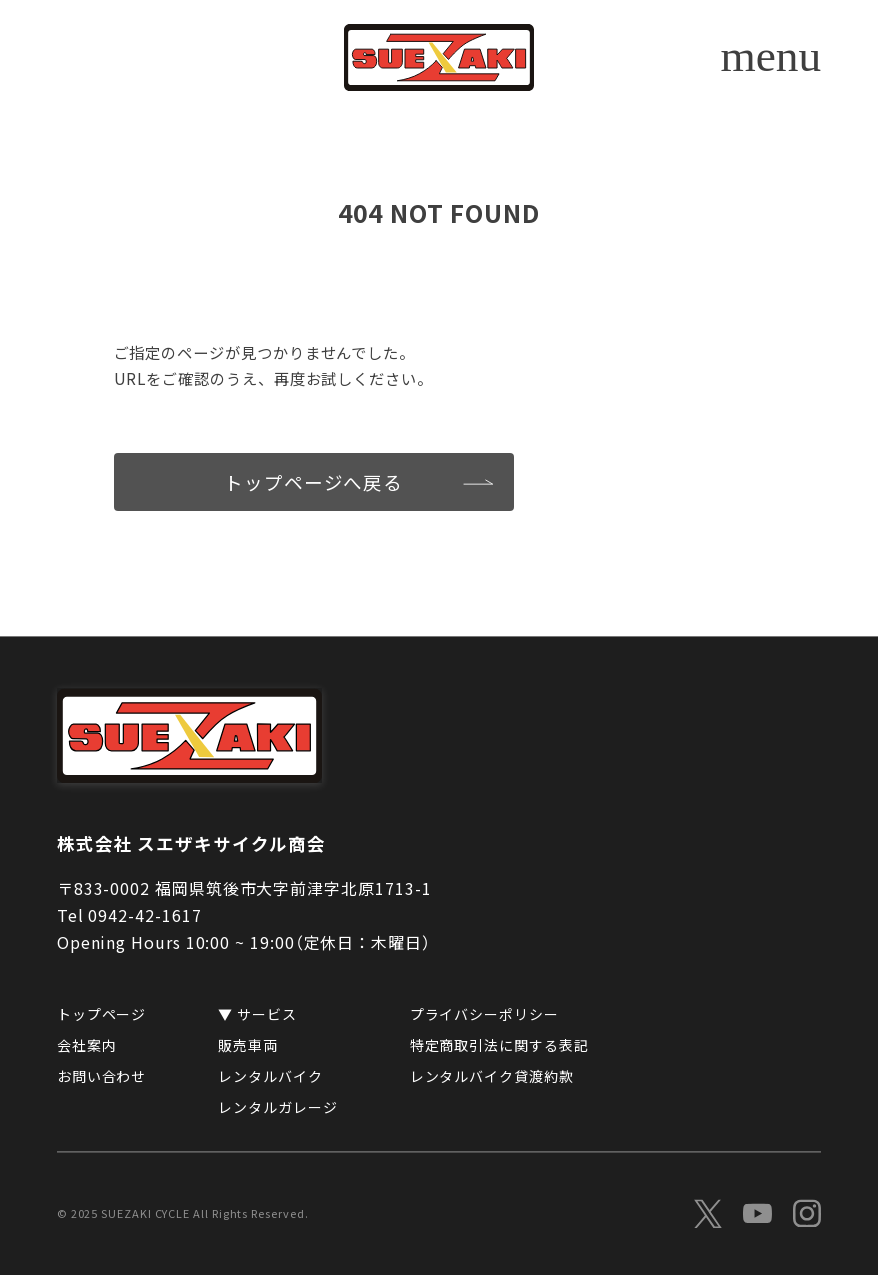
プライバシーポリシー (484, 1015)
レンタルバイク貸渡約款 (492, 1076)
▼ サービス (257, 1015)
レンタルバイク (270, 1076)
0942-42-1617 (144, 916)
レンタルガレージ (277, 1107)
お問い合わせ (102, 1076)
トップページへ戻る (313, 481)
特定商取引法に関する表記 (499, 1046)
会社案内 (87, 1046)
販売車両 (248, 1046)
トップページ (102, 1015)
